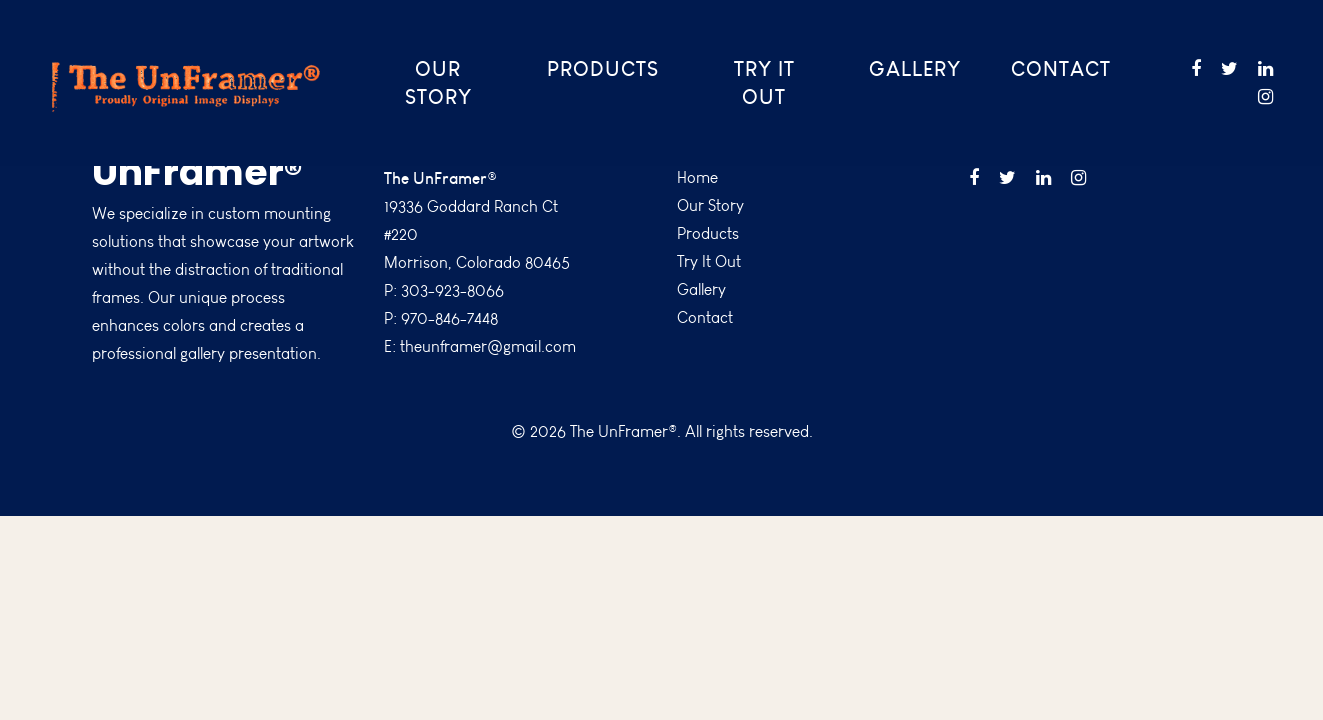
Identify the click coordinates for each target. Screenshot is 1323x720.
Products (603, 68)
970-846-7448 (449, 318)
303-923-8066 (452, 290)
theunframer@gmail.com (488, 346)
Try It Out (764, 82)
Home (697, 177)
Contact (1061, 68)
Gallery (915, 68)
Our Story (438, 82)
